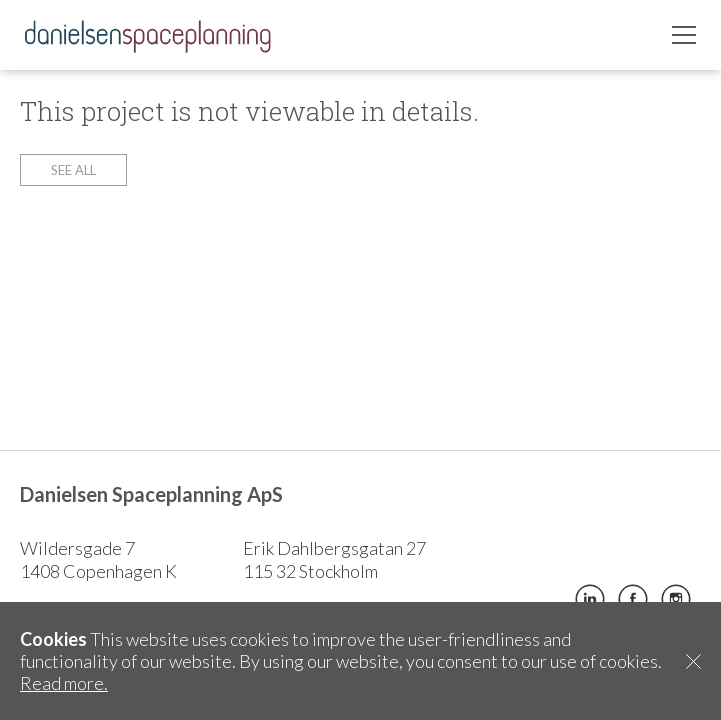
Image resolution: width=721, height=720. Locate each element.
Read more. (64, 683)
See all (73, 170)
